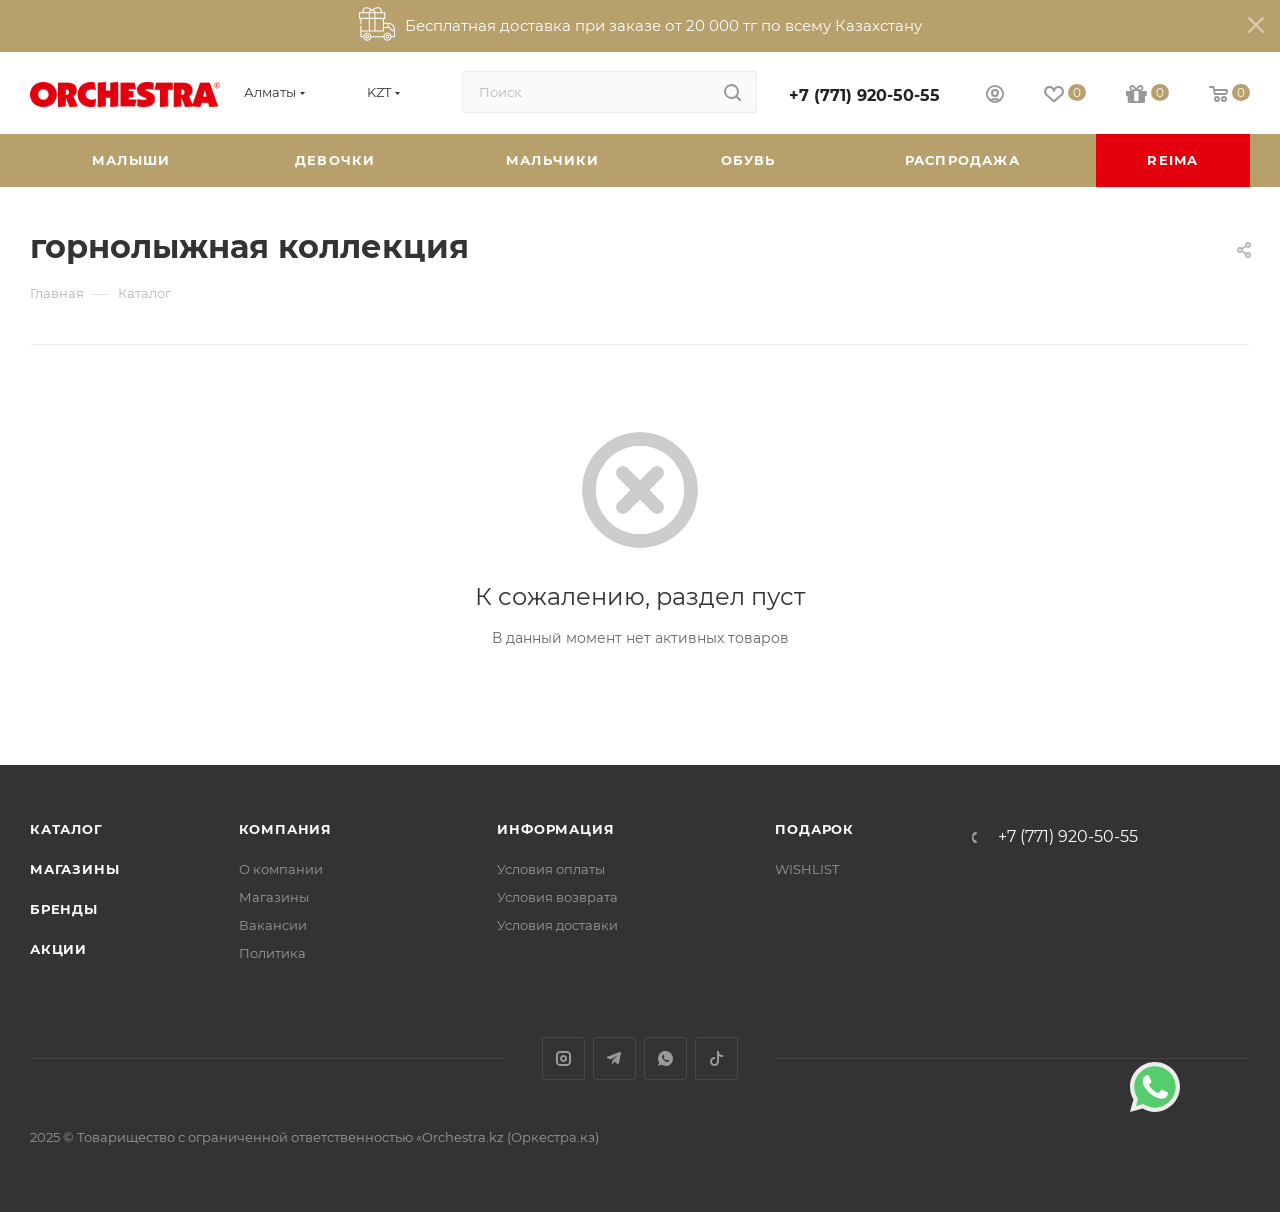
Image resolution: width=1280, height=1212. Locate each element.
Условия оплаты (551, 869)
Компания (285, 829)
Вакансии (273, 925)
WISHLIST (807, 869)
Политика (272, 953)
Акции (58, 949)
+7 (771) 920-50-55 (864, 95)
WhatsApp (665, 1058)
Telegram (614, 1058)
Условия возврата (557, 897)
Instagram (563, 1058)
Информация (555, 829)
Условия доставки (557, 925)
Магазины (74, 869)
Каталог (66, 829)
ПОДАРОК (814, 829)
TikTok (716, 1058)
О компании (281, 869)
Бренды (64, 909)
